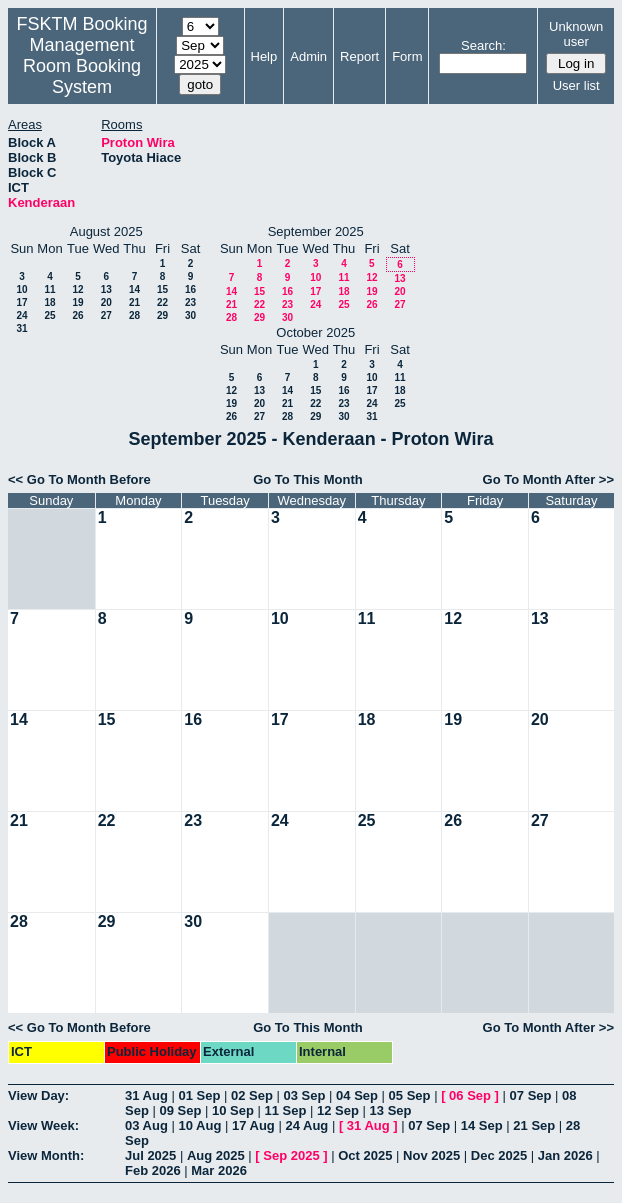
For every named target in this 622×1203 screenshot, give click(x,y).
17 (21, 302)
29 (162, 315)
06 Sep (470, 1095)
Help (264, 56)
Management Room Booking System (82, 66)
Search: (483, 45)
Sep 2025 (291, 1155)
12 (77, 289)
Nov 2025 (431, 1155)
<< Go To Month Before (79, 479)
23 (190, 302)
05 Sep (410, 1095)
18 (49, 302)
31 (21, 328)
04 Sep (357, 1095)
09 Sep (180, 1110)
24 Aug (306, 1125)
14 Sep (482, 1125)
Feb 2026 (153, 1170)
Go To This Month (308, 479)
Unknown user (576, 34)
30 (190, 315)
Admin (308, 56)
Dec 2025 (499, 1155)
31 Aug (146, 1095)
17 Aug (253, 1125)
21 (134, 302)
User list (576, 85)
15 (162, 289)
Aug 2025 (216, 1155)
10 (21, 289)
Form (407, 56)
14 (134, 289)
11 (49, 289)
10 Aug (199, 1125)
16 (190, 289)
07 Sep (531, 1095)
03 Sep (305, 1095)
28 (134, 315)
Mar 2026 (219, 1170)
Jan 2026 (565, 1155)
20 (106, 302)
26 (77, 315)
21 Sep (534, 1125)
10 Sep (233, 1110)
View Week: (43, 1125)
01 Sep (199, 1095)
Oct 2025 (365, 1155)
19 (77, 302)
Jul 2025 (150, 1155)
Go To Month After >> (548, 479)
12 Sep (338, 1110)
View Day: (38, 1095)
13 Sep (391, 1110)
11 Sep (286, 1110)
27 (106, 315)
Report (359, 56)
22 (162, 302)
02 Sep (252, 1095)
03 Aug (146, 1125)
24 (21, 315)
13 (106, 289)
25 (49, 315)
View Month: (46, 1155)
